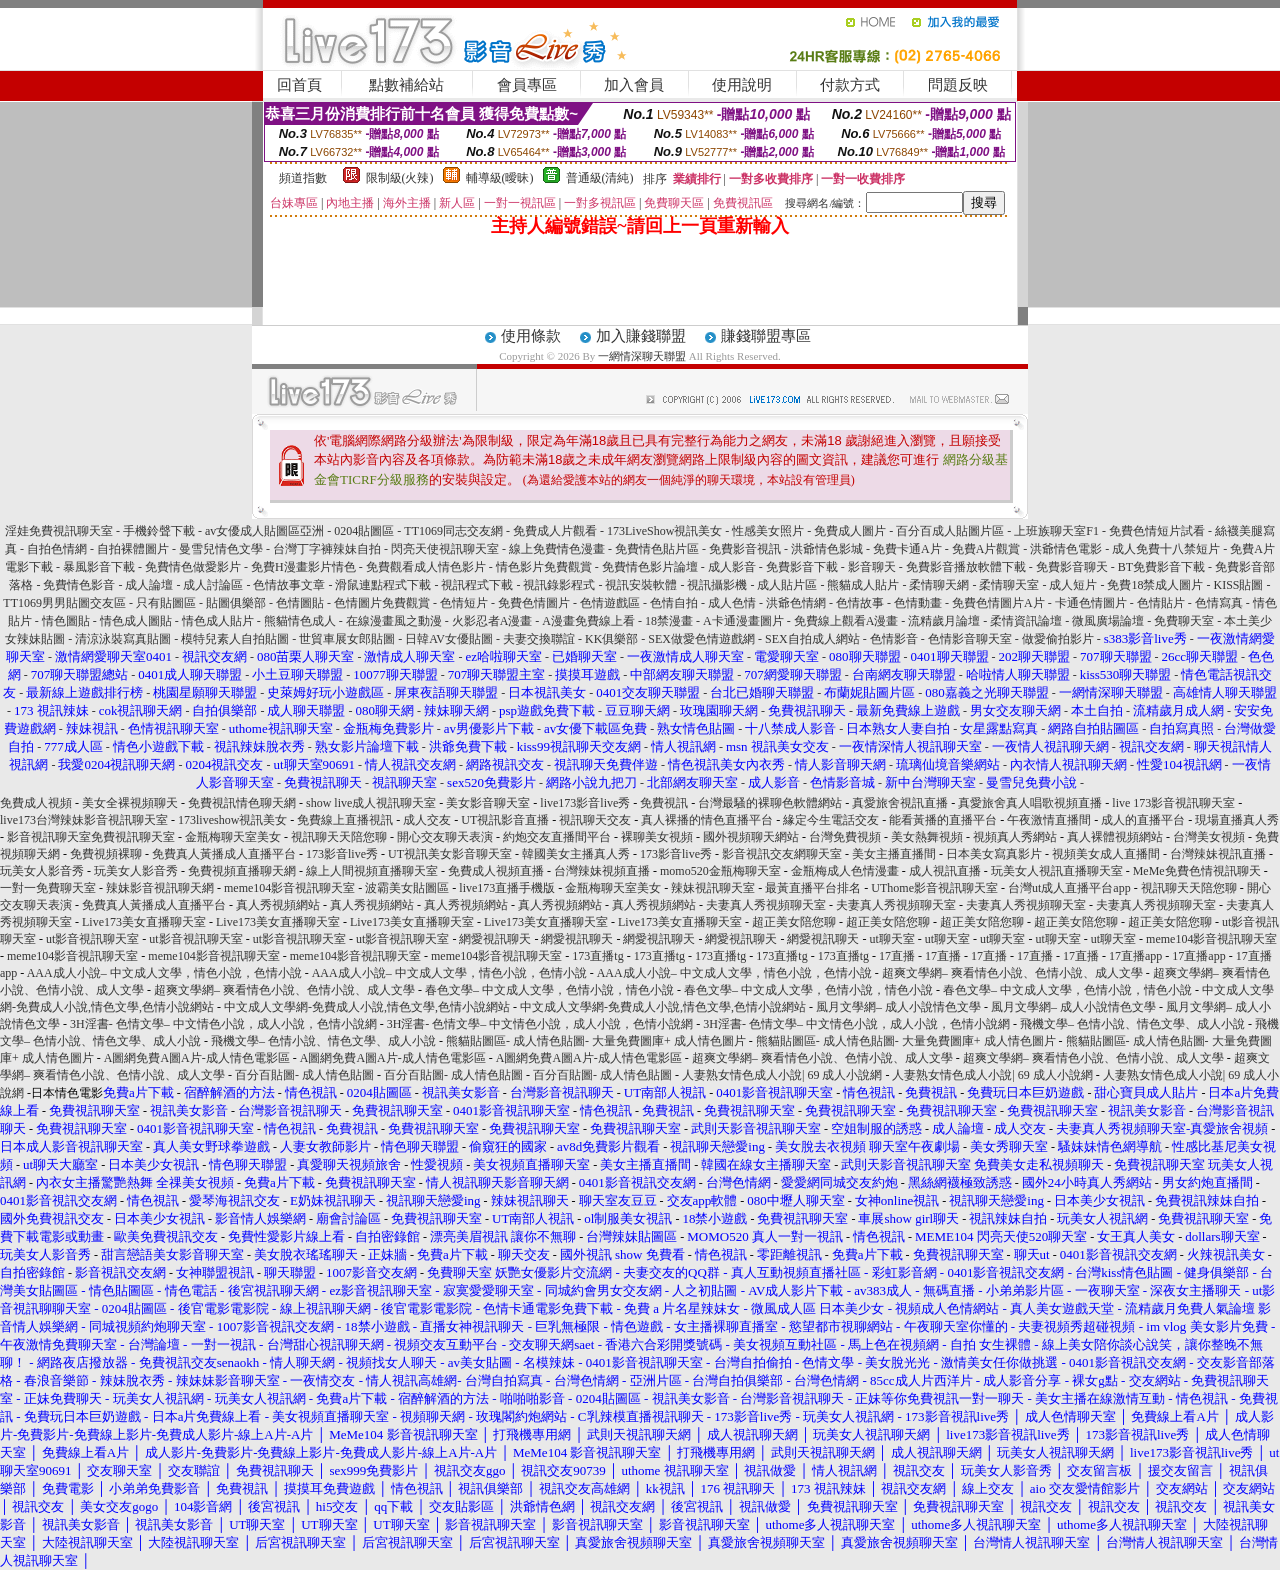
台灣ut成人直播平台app (1069, 888)
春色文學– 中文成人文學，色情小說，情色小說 (549, 990)
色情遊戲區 (610, 603)
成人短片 (1073, 585)
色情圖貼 (300, 603)
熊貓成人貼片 (863, 585)
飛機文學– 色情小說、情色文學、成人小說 (1132, 1024)
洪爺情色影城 (827, 549)
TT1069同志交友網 (453, 531)
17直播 (897, 956)
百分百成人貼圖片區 (950, 531)
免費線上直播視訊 (345, 820)
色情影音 (894, 639)
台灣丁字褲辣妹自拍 (327, 549)
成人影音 (732, 567)
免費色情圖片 (534, 603)
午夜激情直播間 (1049, 820)
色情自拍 (674, 603)
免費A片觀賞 (986, 549)
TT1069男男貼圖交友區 (64, 603)
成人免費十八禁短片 (1166, 549)
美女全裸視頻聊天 (130, 803)
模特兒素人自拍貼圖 (235, 639)
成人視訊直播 (945, 871)
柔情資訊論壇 (1026, 621)
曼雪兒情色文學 (221, 549)
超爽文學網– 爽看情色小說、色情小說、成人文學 (1012, 973)
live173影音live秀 (585, 803)
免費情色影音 (79, 585)
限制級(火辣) (400, 178)
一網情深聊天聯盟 (642, 356)
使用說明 (742, 85)
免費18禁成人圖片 (1155, 585)
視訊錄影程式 (559, 585)
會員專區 (527, 85)
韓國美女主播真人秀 (576, 854)
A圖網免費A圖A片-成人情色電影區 (197, 1058)
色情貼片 (1161, 603)
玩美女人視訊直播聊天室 (1057, 871)
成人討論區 (213, 585)
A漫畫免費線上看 (588, 621)
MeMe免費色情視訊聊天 (1197, 871)
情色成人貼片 (218, 621)
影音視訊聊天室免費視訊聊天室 (91, 837)
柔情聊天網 (939, 585)
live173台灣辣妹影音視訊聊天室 (84, 820)
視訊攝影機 (717, 585)
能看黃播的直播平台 (943, 820)
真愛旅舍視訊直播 (900, 803)
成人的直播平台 (1143, 820)
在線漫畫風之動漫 (394, 621)
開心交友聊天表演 (445, 837)
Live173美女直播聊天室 (144, 922)
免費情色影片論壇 (650, 567)
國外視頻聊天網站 (751, 837)
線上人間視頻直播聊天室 (372, 871)
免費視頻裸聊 (106, 854)
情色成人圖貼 (136, 621)
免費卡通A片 (907, 549)
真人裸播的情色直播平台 (707, 820)
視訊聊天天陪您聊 (339, 837)
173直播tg (597, 956)
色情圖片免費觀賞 (382, 603)
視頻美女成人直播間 (1106, 854)
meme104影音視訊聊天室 (289, 888)
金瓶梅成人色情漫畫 (845, 871)
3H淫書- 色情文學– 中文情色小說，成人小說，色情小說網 (223, 1024)
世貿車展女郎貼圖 (347, 639)
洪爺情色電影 (1066, 549)
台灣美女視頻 (1209, 837)
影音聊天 (872, 567)
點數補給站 (406, 85)
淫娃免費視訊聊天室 (59, 531)
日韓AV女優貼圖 (449, 639)
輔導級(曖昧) (500, 178)
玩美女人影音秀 (42, 871)
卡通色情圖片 (1091, 603)
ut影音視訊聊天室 (92, 939)
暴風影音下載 (99, 567)
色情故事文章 (289, 585)
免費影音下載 (802, 567)
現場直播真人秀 (1237, 820)
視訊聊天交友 (595, 820)
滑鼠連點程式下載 (383, 585)
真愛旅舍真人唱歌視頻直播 (1030, 803)
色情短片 (464, 603)
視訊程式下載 (477, 585)
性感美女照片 (768, 531)
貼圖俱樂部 (236, 603)
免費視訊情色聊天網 (242, 803)
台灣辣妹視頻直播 (602, 871)
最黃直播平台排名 (813, 888)
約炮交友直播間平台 (557, 837)
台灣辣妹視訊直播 (1218, 854)
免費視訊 (664, 803)
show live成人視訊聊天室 (371, 803)
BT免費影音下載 (1161, 567)
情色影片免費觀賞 (544, 567)
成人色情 (732, 603)
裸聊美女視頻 (657, 837)
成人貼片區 (787, 585)
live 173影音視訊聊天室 (1173, 803)
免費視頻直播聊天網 (242, 871)
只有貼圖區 (166, 603)
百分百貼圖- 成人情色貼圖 (304, 1075)
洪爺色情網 (796, 603)
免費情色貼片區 (657, 549)
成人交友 (427, 820)
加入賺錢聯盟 (641, 336)
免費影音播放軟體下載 (966, 567)
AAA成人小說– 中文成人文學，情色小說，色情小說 (164, 973)
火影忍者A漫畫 (492, 621)
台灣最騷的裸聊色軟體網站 (770, 803)
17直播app (1135, 956)
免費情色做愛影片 (193, 567)
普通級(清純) (600, 178)
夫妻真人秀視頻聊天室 (766, 905)
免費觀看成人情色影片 (426, 567)
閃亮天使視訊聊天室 (445, 549)
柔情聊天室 (1009, 585)
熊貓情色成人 (300, 621)
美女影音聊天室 (488, 803)
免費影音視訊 (745, 549)
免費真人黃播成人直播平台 (224, 854)
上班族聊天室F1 (1056, 531)
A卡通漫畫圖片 (743, 621)
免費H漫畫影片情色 (303, 567)
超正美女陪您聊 (794, 922)
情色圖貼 (66, 621)
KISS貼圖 (1238, 585)
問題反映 (958, 85)
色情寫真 (1219, 603)
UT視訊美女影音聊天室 (450, 854)
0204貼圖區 (364, 531)
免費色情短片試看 (1157, 531)
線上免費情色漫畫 (557, 549)
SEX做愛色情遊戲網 (701, 639)
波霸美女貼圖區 (407, 888)
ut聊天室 (891, 939)
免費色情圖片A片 (998, 603)
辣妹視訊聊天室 (713, 888)
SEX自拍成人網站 (812, 639)
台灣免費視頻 (845, 837)
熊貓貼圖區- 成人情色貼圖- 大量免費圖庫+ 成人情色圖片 (596, 1041)
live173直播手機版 (507, 888)
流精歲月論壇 (944, 621)
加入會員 (634, 85)
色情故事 (860, 603)
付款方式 (850, 85)
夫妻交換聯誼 (539, 639)
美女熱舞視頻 (927, 837)
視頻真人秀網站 (1015, 837)
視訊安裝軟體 (641, 585)
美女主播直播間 (894, 854)
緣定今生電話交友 (831, 820)
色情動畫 (918, 603)
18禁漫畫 (669, 621)
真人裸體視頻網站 (1115, 837)
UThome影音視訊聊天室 (934, 888)
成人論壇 (149, 585)
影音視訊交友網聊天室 (782, 854)
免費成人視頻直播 (496, 871)
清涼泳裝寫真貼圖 (123, 639)
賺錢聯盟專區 (766, 336)
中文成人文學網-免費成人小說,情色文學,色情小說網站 (367, 1007)
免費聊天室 (1184, 621)
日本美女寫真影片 (994, 854)
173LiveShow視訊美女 (664, 531)
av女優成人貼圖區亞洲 (264, 531)
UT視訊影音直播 (505, 820)
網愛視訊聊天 (495, 939)
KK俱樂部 (611, 639)
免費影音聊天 (1072, 567)
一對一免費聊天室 (48, 888)
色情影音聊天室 (970, 639)
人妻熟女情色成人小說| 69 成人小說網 (782, 1075)
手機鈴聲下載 (159, 531)
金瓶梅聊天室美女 (233, 837)
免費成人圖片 (850, 531)
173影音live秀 (342, 854)
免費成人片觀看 (555, 531)
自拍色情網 (57, 549)
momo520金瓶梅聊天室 (720, 871)
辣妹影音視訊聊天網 (160, 888)
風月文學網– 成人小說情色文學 (898, 1007)
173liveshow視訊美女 (232, 820)
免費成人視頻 (36, 803)
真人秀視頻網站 (278, 905)
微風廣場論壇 (1108, 621)
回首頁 (299, 85)
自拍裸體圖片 (133, 549)
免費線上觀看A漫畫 (846, 621)
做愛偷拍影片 (1058, 639)
